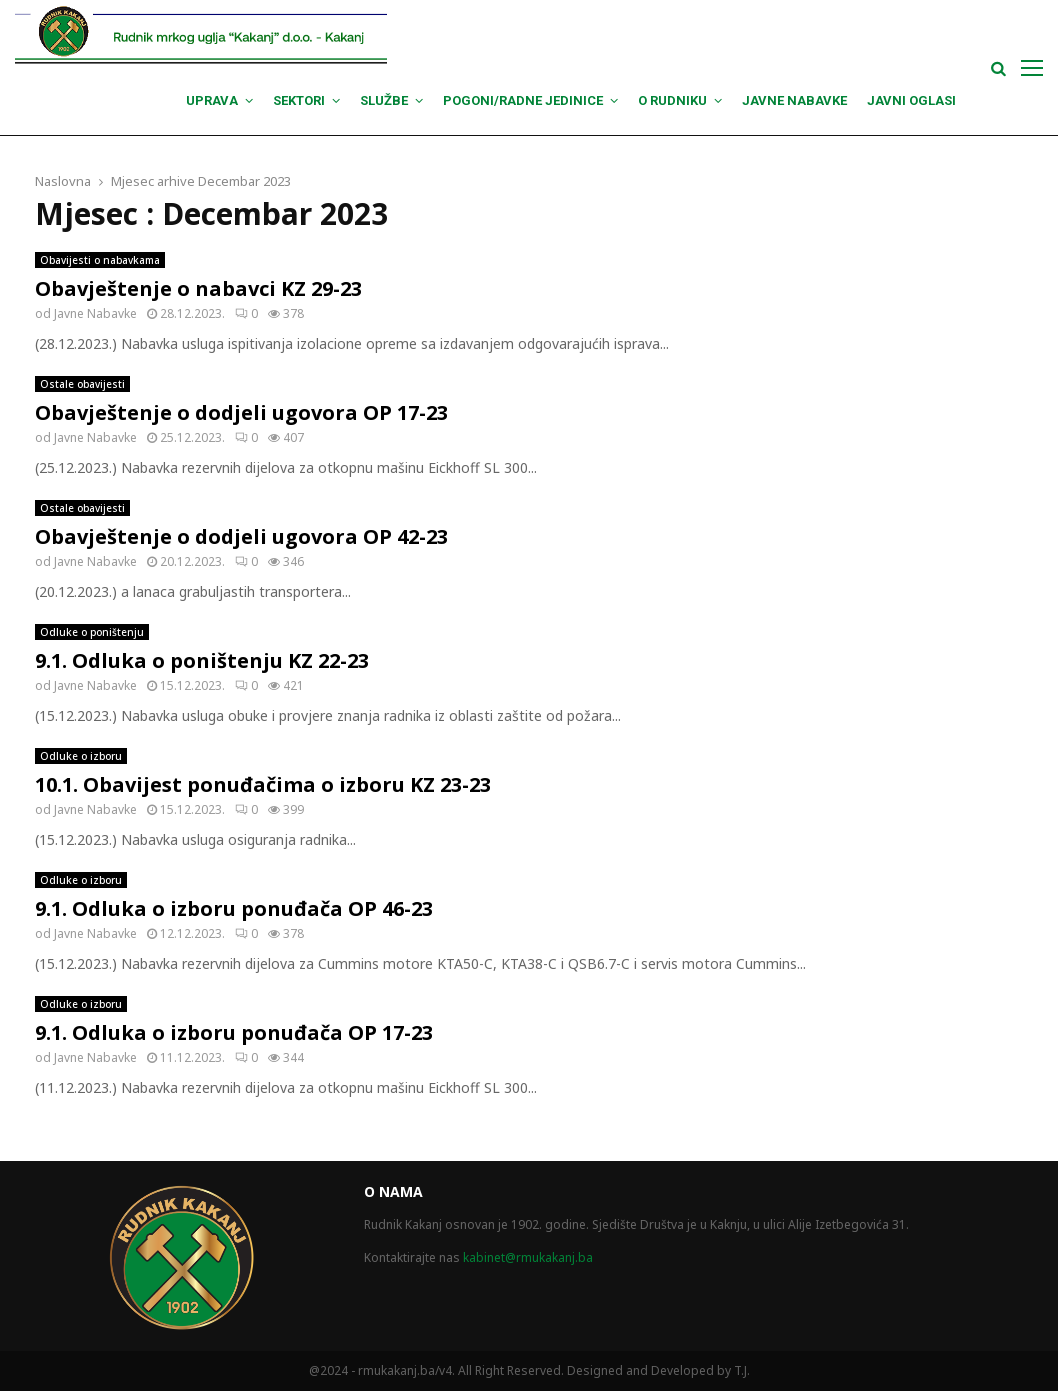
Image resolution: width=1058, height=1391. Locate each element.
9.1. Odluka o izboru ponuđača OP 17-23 (234, 1032)
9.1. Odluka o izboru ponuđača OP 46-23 (234, 908)
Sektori (299, 100)
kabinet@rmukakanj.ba (528, 1257)
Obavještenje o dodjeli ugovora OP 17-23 (241, 412)
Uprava (212, 100)
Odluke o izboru (81, 756)
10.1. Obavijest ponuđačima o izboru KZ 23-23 (263, 784)
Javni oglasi (911, 100)
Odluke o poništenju (92, 632)
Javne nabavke (794, 100)
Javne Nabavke (95, 313)
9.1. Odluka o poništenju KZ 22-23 (202, 660)
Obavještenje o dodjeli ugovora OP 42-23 (241, 536)
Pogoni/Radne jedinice (523, 100)
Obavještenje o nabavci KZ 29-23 (198, 288)
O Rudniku (672, 100)
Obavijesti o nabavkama (100, 260)
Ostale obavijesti (82, 384)
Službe (384, 100)
